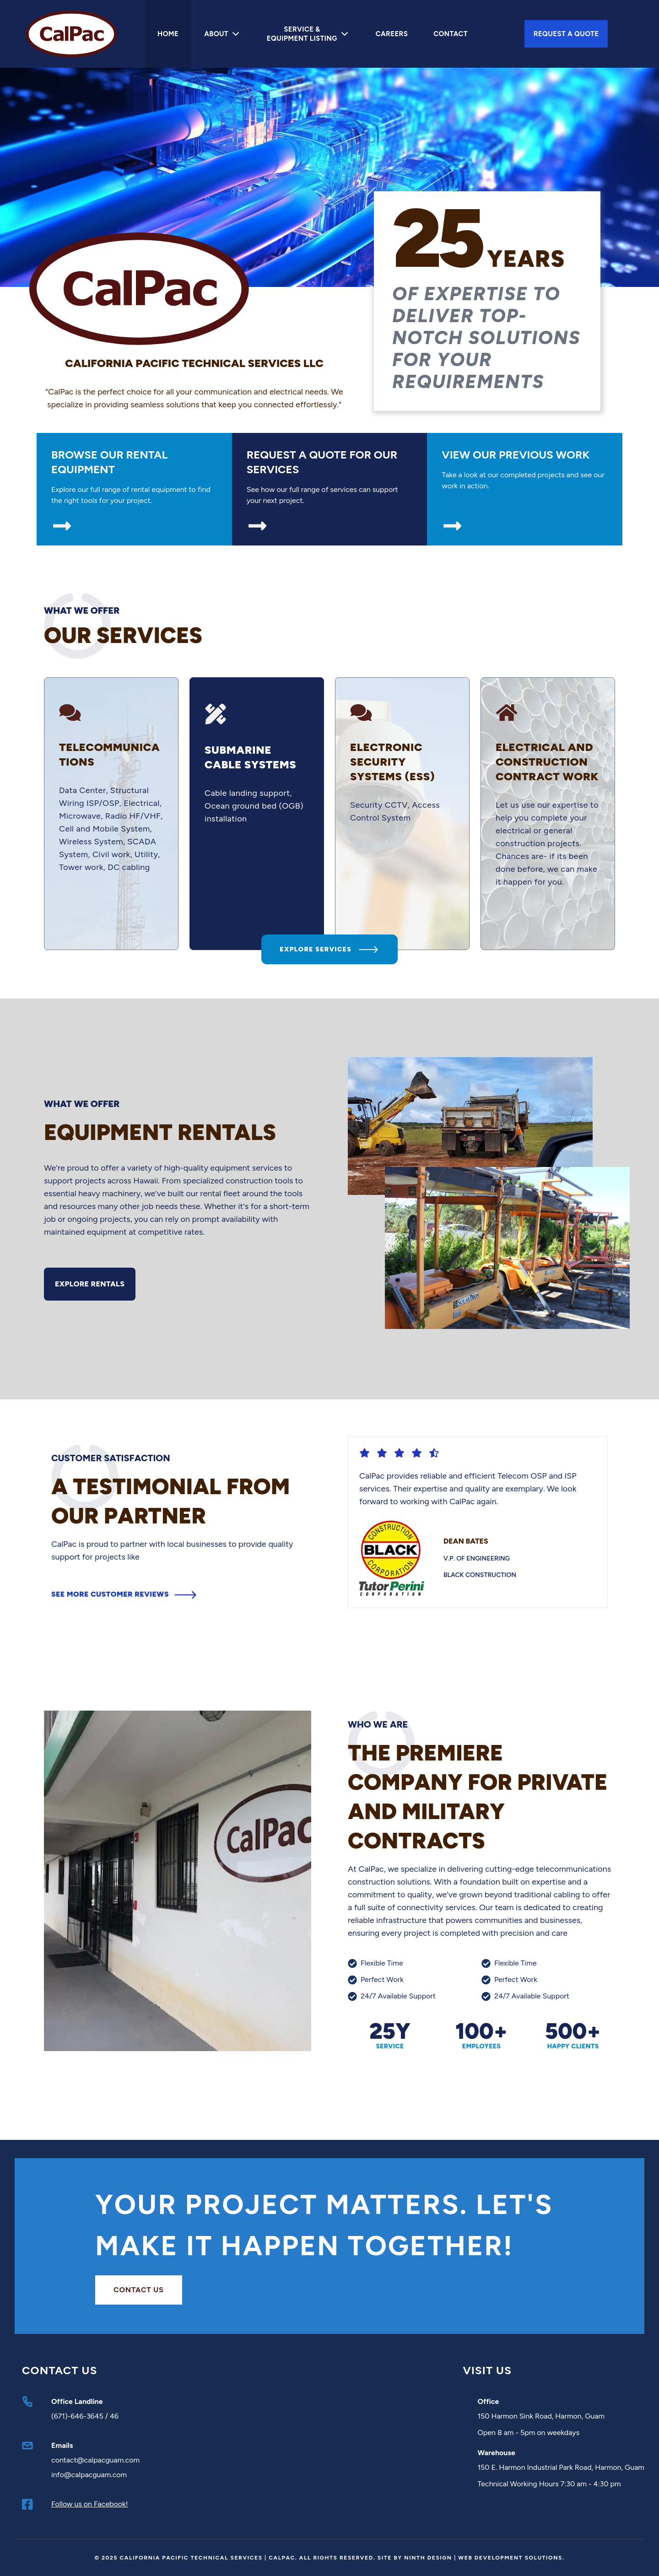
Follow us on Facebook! (89, 2504)
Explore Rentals (89, 1321)
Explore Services (329, 987)
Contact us (138, 2289)
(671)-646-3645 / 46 (85, 2416)
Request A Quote (566, 34)
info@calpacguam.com (89, 2474)
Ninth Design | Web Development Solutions (483, 2557)
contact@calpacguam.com (95, 2460)
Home (167, 34)
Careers (392, 34)
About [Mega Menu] (222, 33)
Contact (450, 34)
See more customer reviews (123, 1631)
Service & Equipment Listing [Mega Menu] (308, 34)
